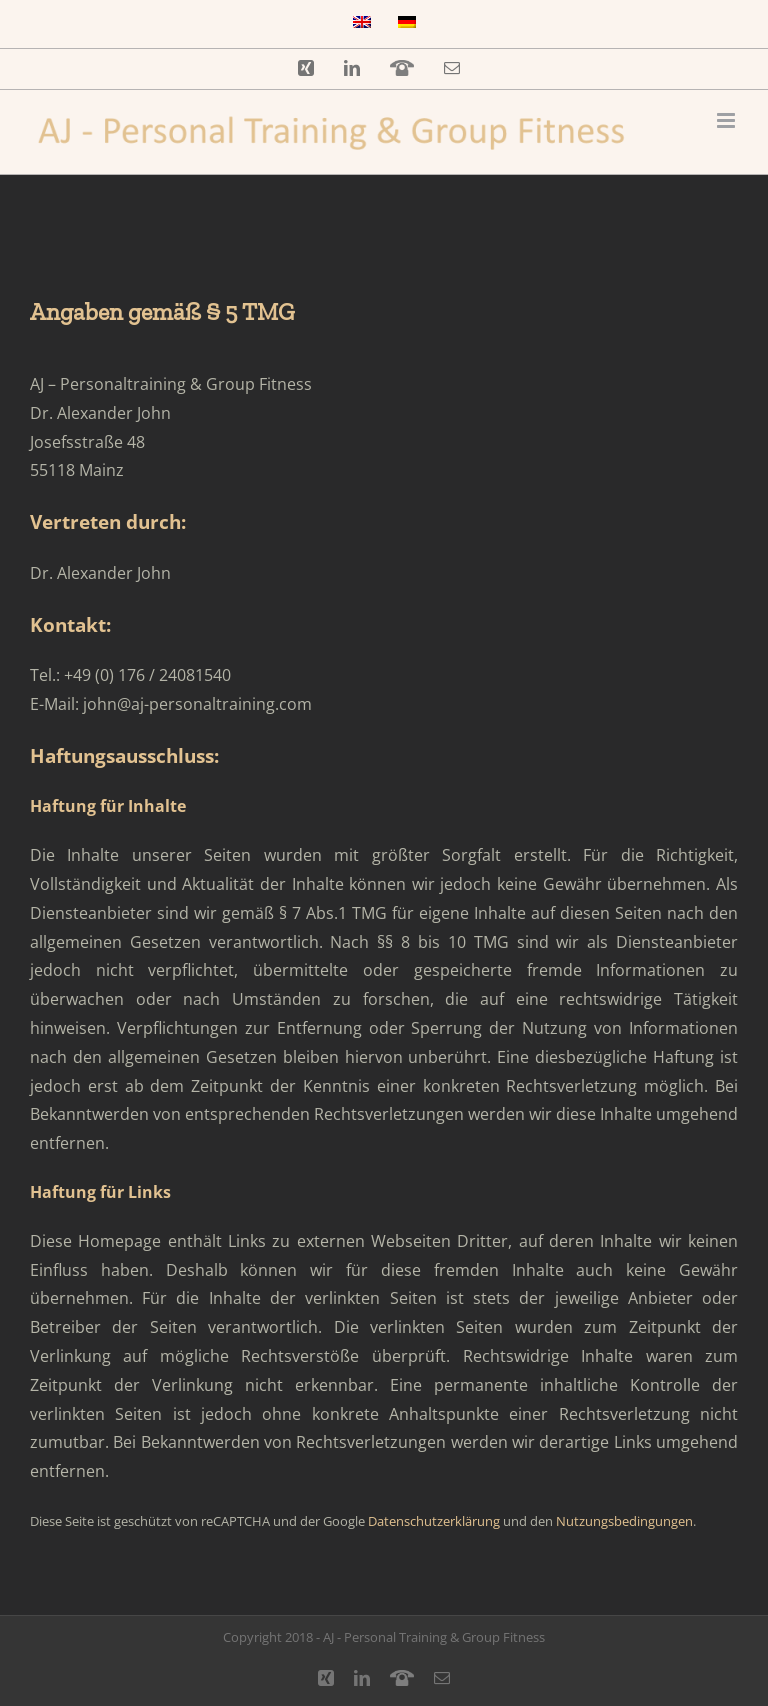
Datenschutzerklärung (434, 1521)
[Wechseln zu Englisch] (362, 24)
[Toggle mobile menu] (727, 120)
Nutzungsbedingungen (624, 1521)
